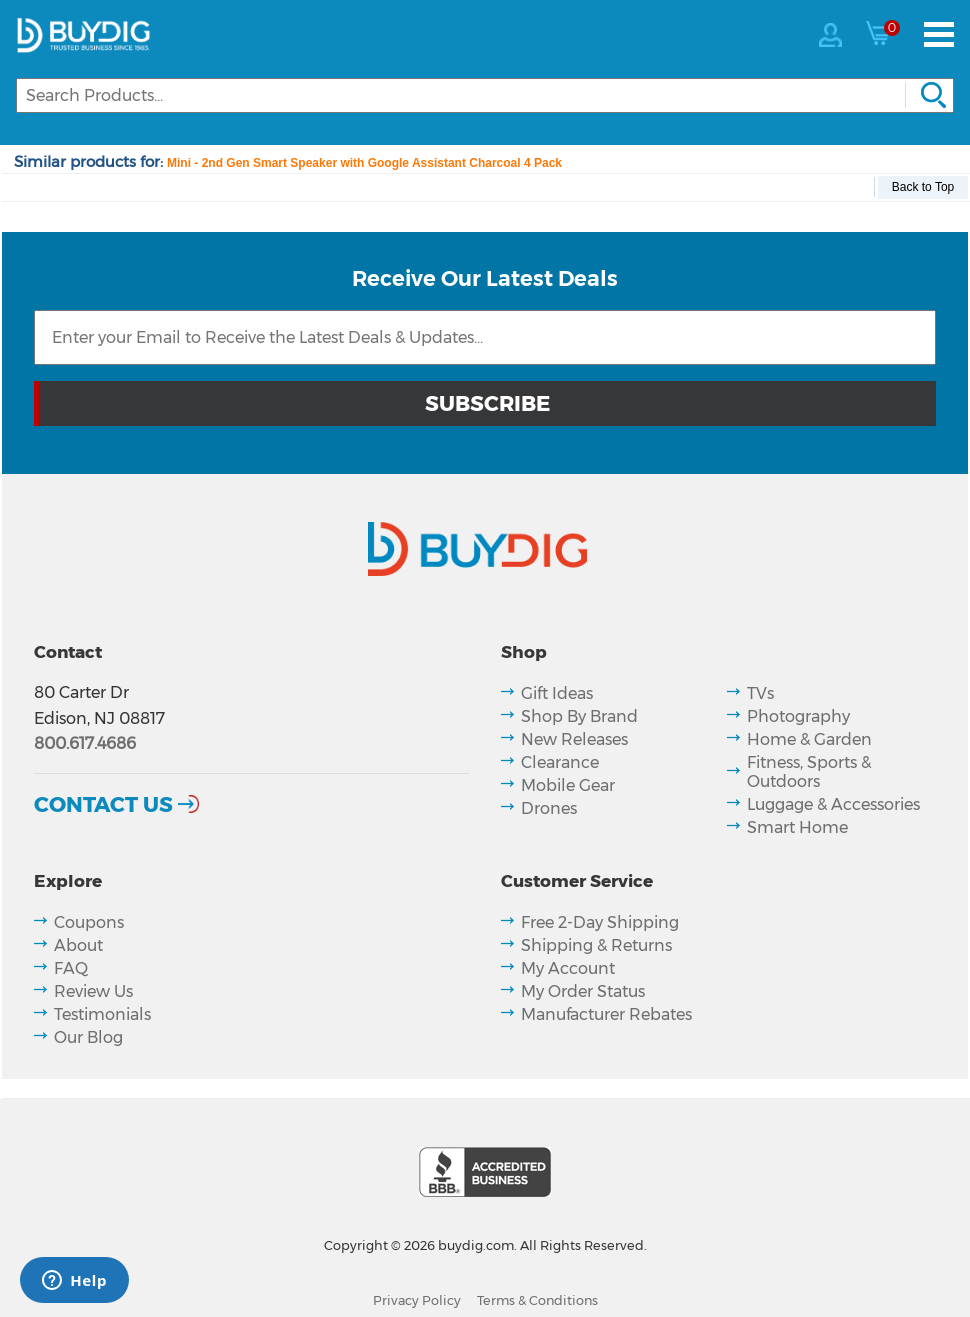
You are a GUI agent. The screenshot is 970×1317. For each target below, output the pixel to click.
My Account (568, 968)
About (78, 945)
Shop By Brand (579, 716)
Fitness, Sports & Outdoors (809, 772)
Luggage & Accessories (833, 804)
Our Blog (88, 1037)
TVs (760, 693)
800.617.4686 (85, 743)
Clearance (560, 762)
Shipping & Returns (596, 945)
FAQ (71, 968)
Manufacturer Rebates (606, 1014)
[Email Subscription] (485, 337)
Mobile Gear (568, 785)
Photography (798, 716)
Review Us (93, 991)
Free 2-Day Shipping (600, 922)
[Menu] (939, 34)
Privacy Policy (417, 1300)
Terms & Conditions (537, 1300)
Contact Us (103, 804)
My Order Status (583, 991)
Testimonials (102, 1014)
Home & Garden (809, 739)
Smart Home (797, 827)
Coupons (89, 922)
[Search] (485, 95)
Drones (549, 808)
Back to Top (923, 187)
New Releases (574, 739)
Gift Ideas (557, 693)
